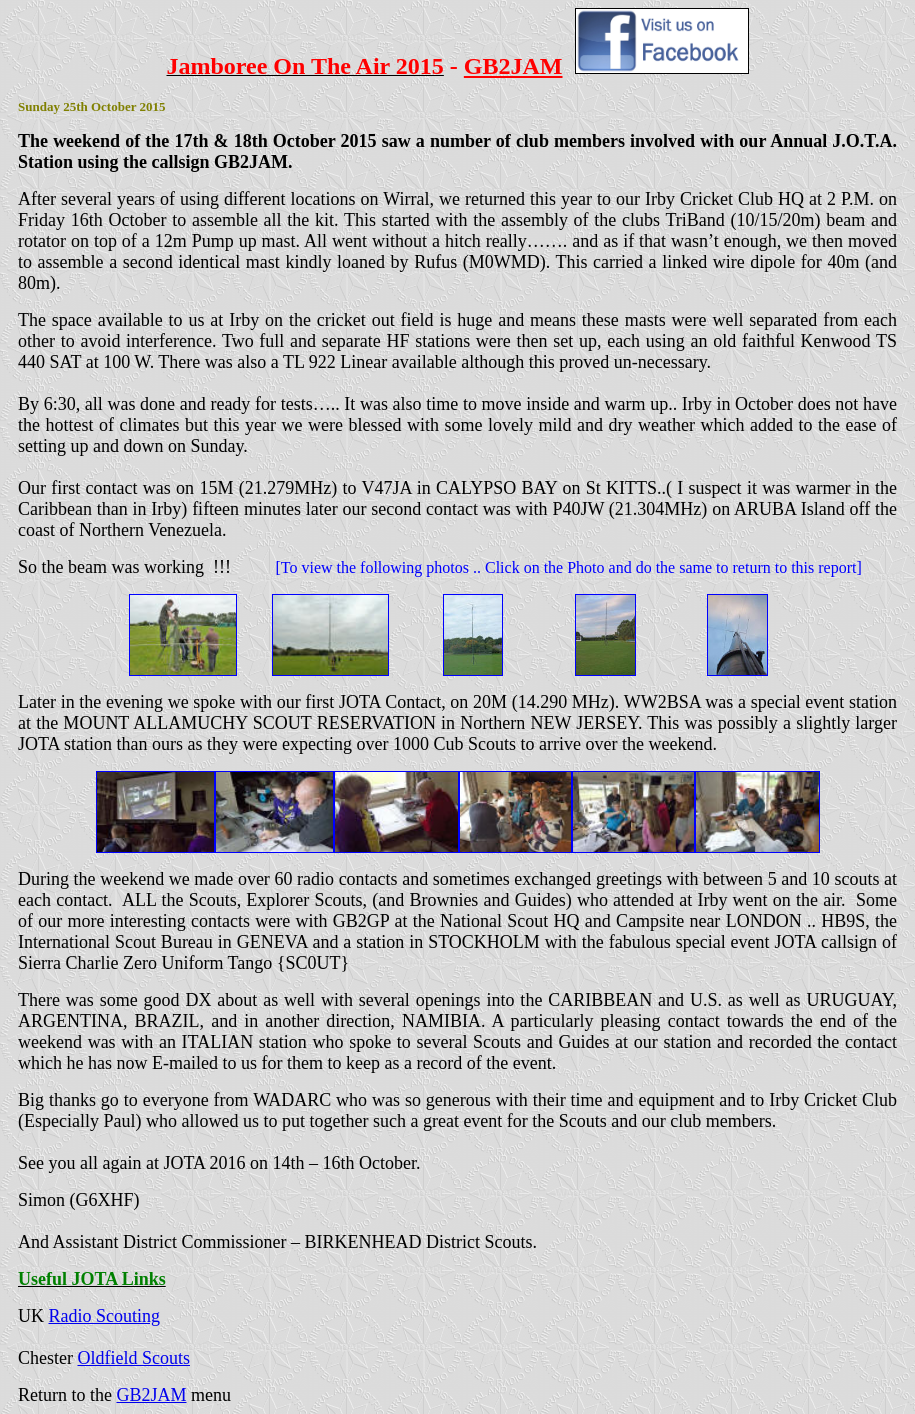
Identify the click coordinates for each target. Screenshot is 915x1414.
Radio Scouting (105, 1316)
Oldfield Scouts (133, 1358)
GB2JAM (151, 1395)
